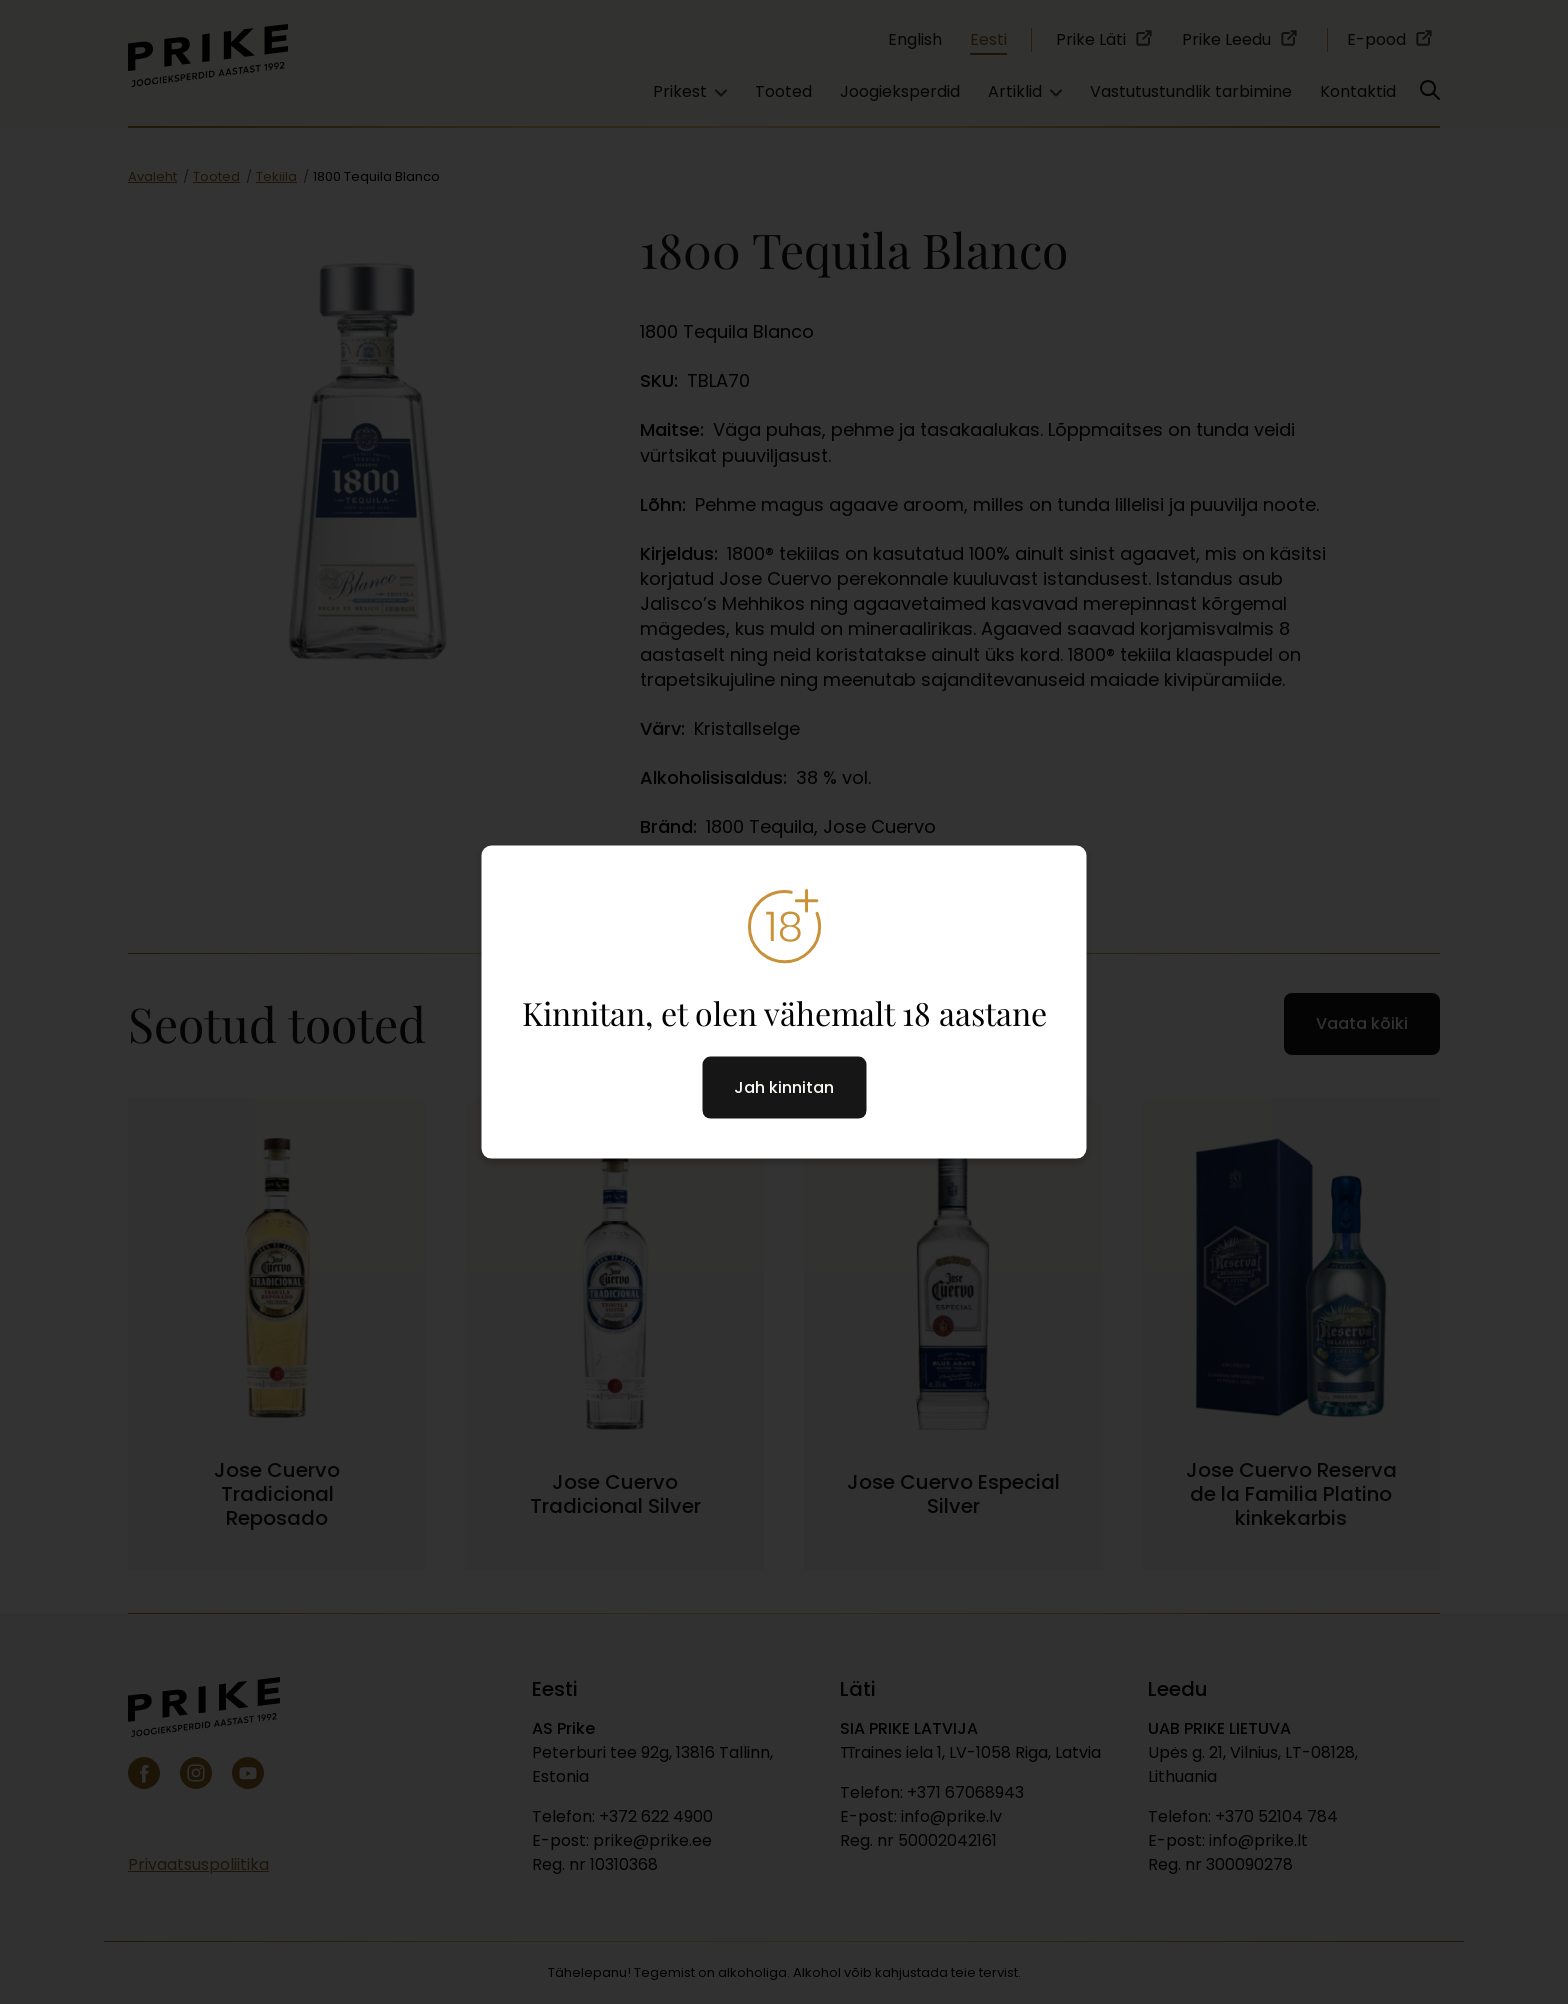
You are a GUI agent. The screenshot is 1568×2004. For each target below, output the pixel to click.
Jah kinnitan (784, 1086)
